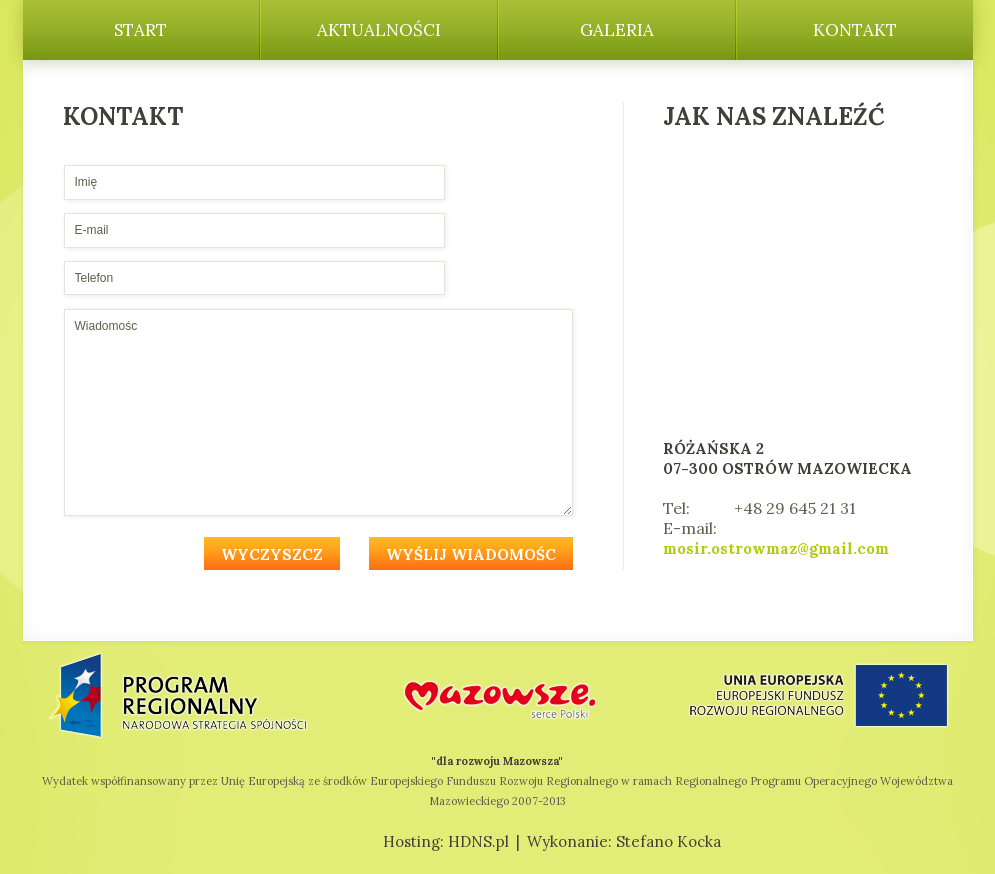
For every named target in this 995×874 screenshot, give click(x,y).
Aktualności (379, 30)
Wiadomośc (318, 412)
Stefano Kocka (668, 841)
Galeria (617, 30)
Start (140, 30)
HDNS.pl (478, 841)
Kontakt (855, 30)
